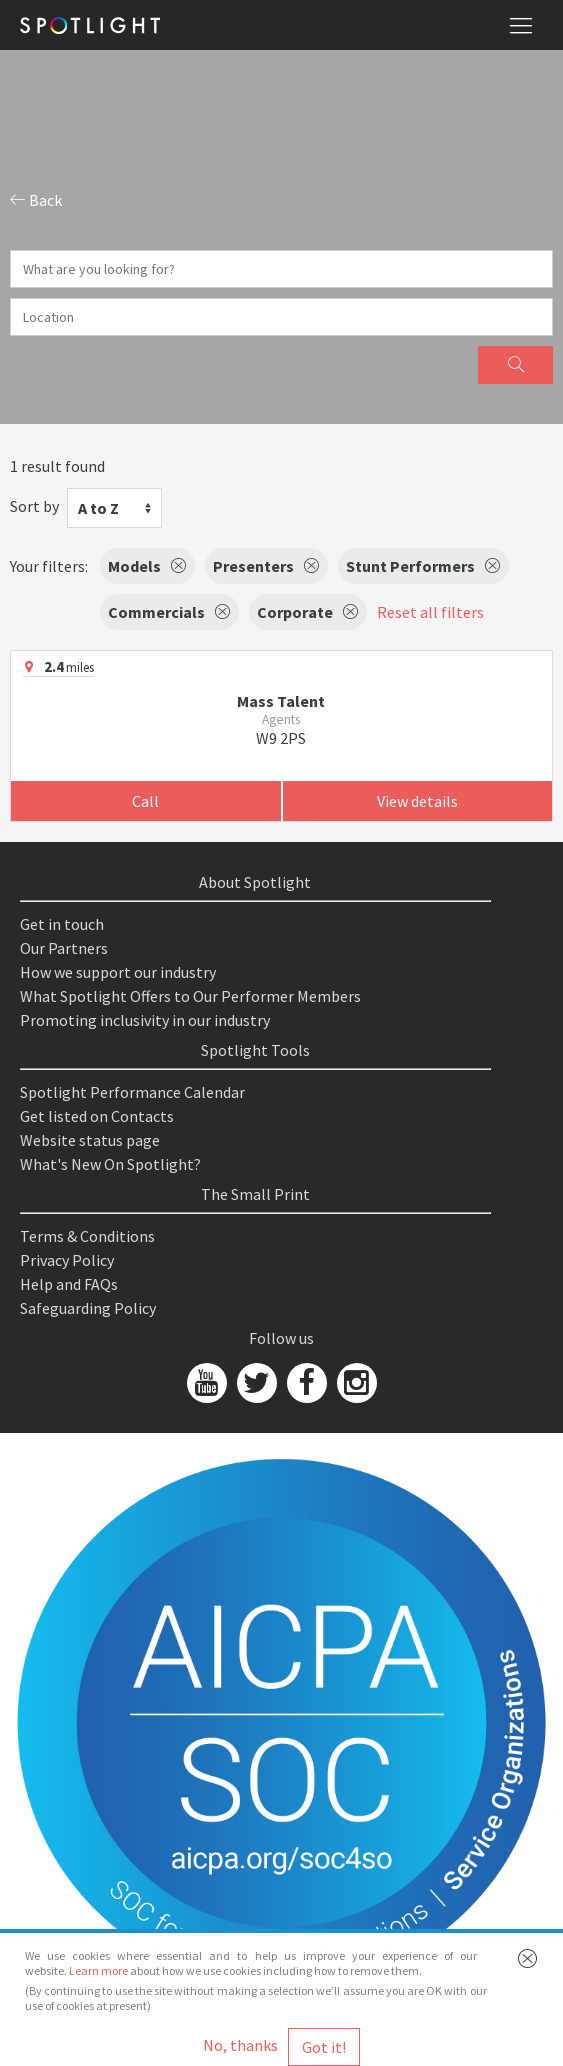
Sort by (34, 506)
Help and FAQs (69, 1284)
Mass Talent (281, 701)
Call (145, 801)
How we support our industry (118, 972)
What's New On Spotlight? (110, 1164)
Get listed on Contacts (97, 1116)
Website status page (90, 1140)
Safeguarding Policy (88, 1308)
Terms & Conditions (87, 1236)
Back (36, 200)
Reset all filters (430, 612)
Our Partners (64, 948)
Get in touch (62, 924)
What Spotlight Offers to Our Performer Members (190, 996)
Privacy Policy (67, 1260)
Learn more (98, 1970)
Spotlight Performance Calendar (132, 1092)
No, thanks (240, 2045)
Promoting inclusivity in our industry (145, 1020)
